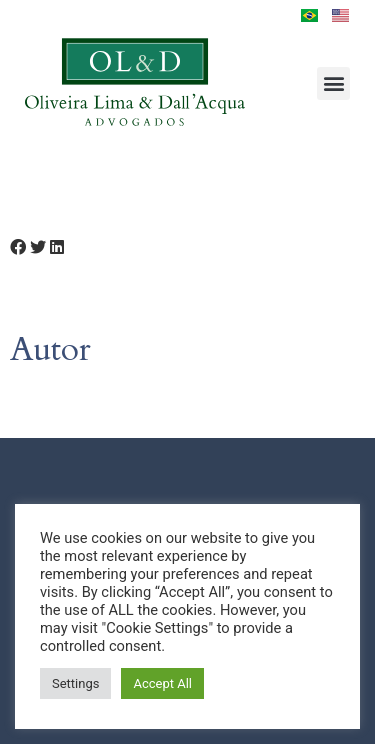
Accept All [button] (162, 683)
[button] (333, 83)
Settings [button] (75, 683)
